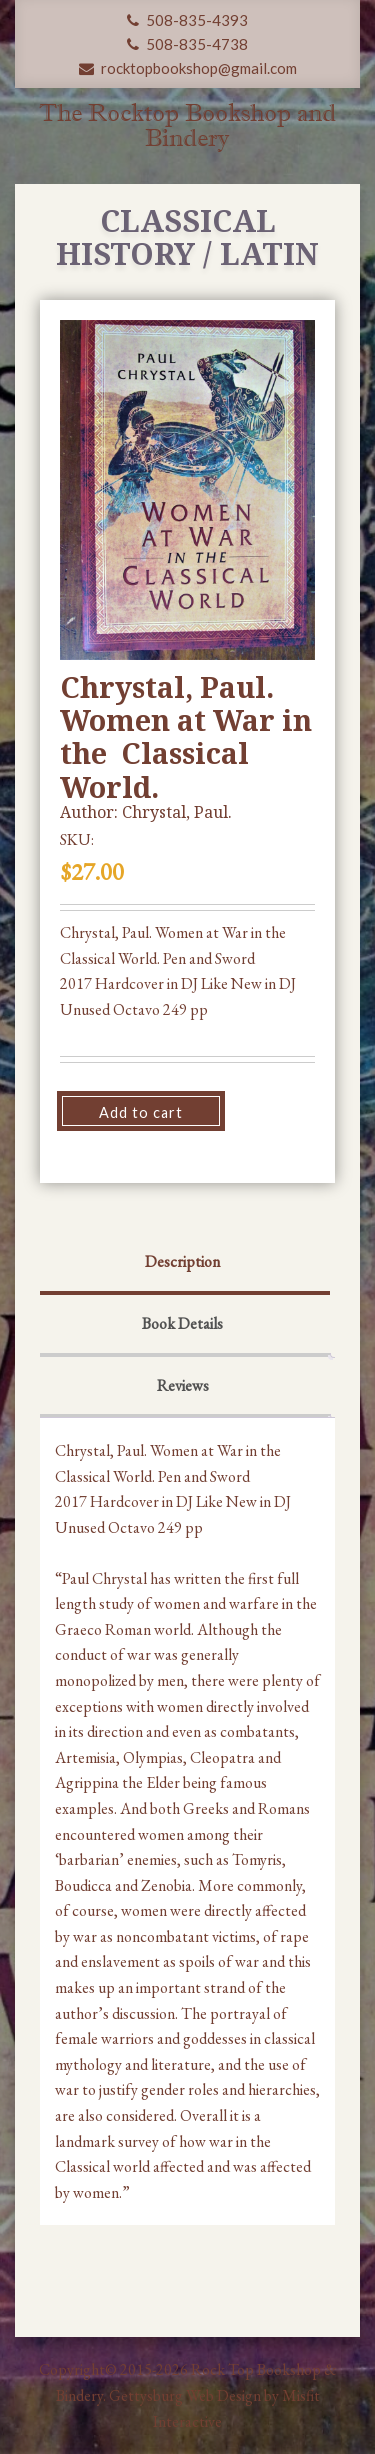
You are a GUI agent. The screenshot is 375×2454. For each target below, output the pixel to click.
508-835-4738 (187, 44)
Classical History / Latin (187, 237)
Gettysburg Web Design (185, 2395)
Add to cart (141, 1112)
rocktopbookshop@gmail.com (188, 68)
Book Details (182, 1323)
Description (182, 1261)
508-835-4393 (187, 20)
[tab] (182, 1264)
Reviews (183, 1385)
